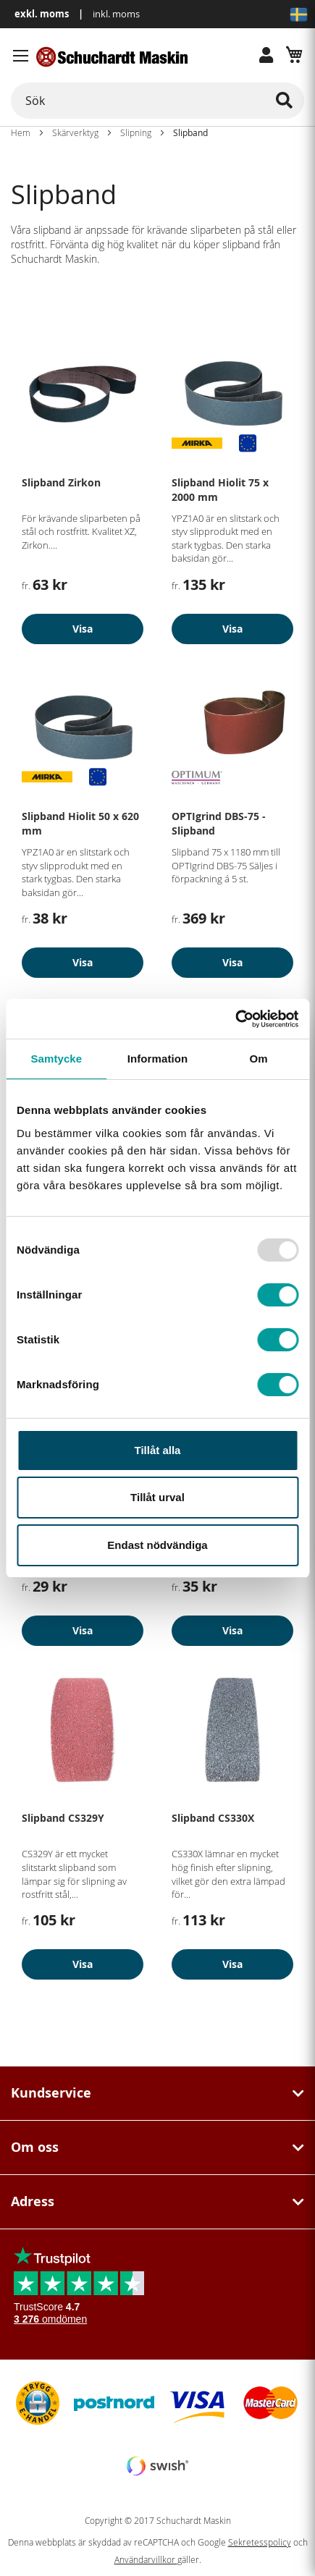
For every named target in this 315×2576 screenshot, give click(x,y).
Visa (82, 628)
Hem (20, 132)
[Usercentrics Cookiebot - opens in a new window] (235, 1019)
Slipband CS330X (213, 1818)
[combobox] (157, 101)
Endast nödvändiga (157, 1545)
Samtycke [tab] (56, 1058)
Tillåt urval (157, 1497)
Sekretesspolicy (259, 2542)
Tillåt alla (158, 1450)
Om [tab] (259, 1058)
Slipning (135, 132)
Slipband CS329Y (63, 1818)
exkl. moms (41, 13)
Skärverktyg (75, 132)
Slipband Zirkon (61, 482)
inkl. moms (116, 13)
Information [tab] (157, 1058)
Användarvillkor (145, 2559)
